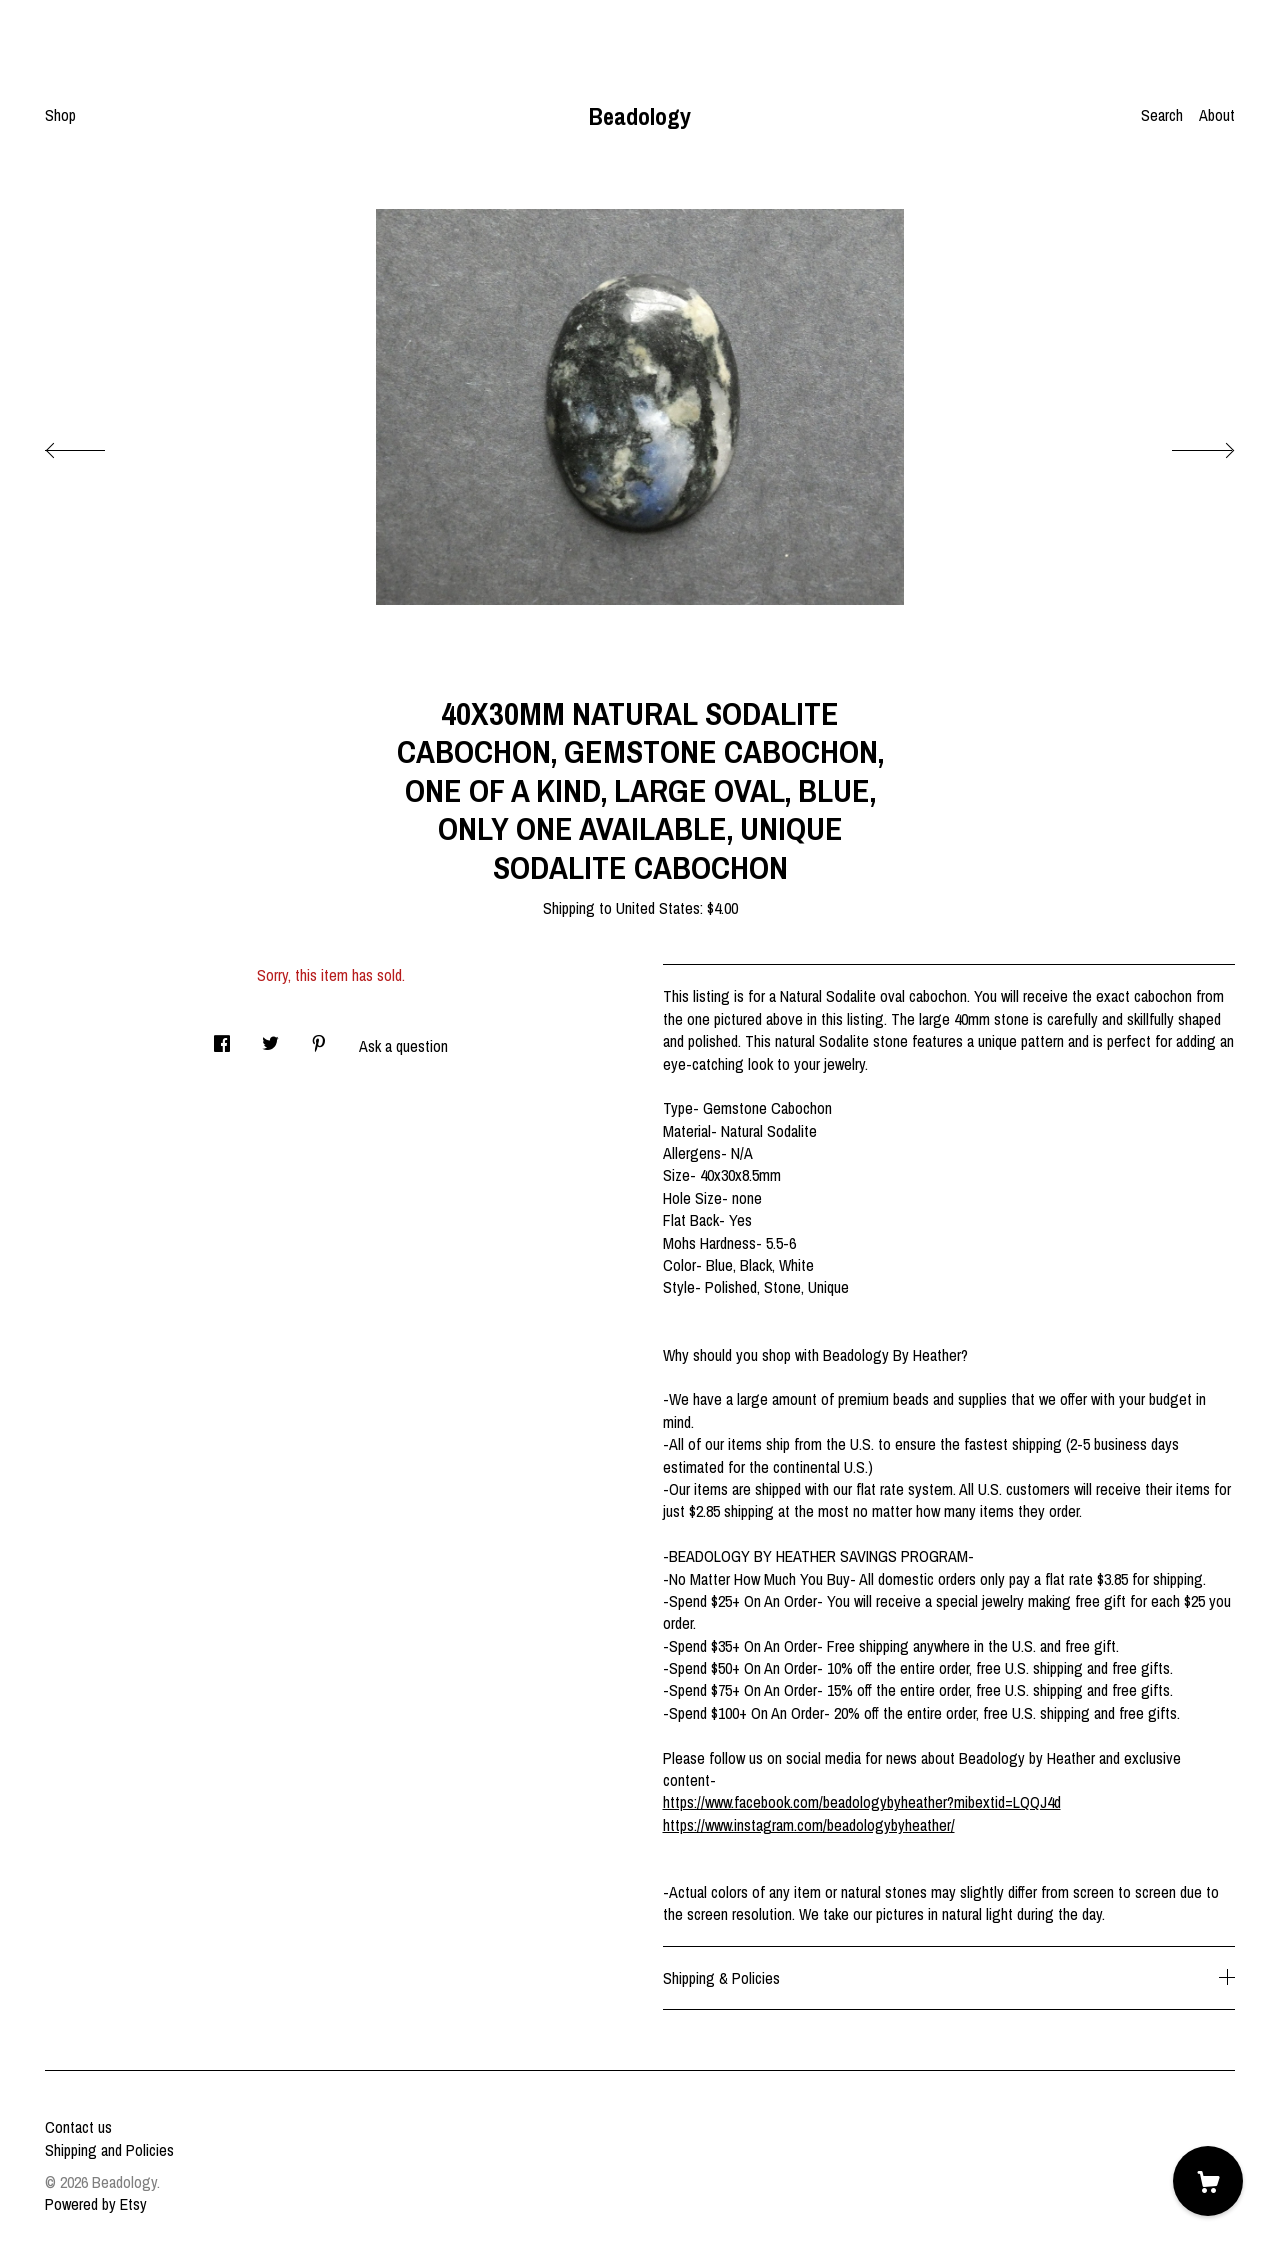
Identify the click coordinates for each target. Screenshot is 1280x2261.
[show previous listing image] (95, 445)
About (1217, 115)
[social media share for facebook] (222, 1038)
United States (658, 908)
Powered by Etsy (96, 2204)
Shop (60, 115)
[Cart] (1208, 2181)
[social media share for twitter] (270, 1038)
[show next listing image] (1185, 445)
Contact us (78, 2127)
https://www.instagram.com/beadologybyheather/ (809, 1825)
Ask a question (403, 1046)
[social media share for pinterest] (319, 1038)
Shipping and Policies (109, 2150)
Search (1162, 115)
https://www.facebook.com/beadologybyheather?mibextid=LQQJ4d (862, 1802)
